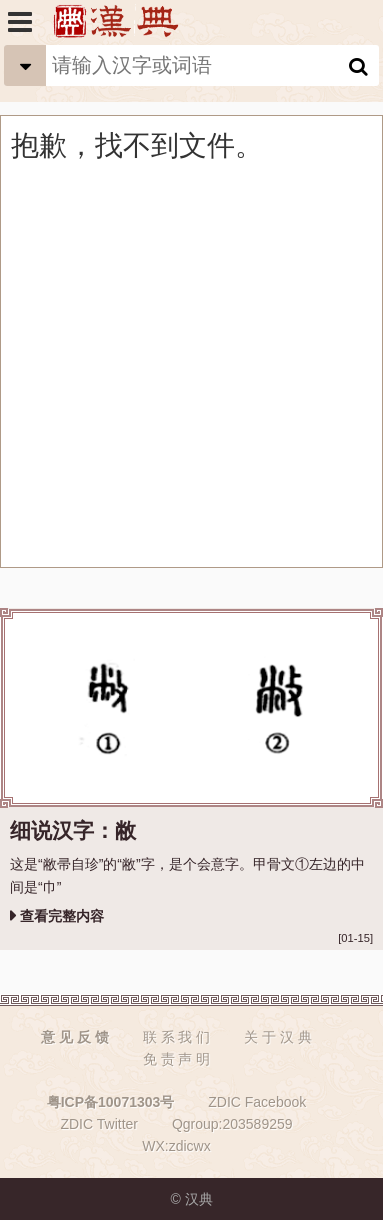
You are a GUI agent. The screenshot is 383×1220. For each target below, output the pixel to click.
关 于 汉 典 (278, 1037)
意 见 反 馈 (75, 1037)
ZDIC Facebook (257, 1102)
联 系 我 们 (177, 1037)
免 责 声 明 (177, 1059)
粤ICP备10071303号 (111, 1102)
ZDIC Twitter (99, 1124)
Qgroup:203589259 (232, 1124)
